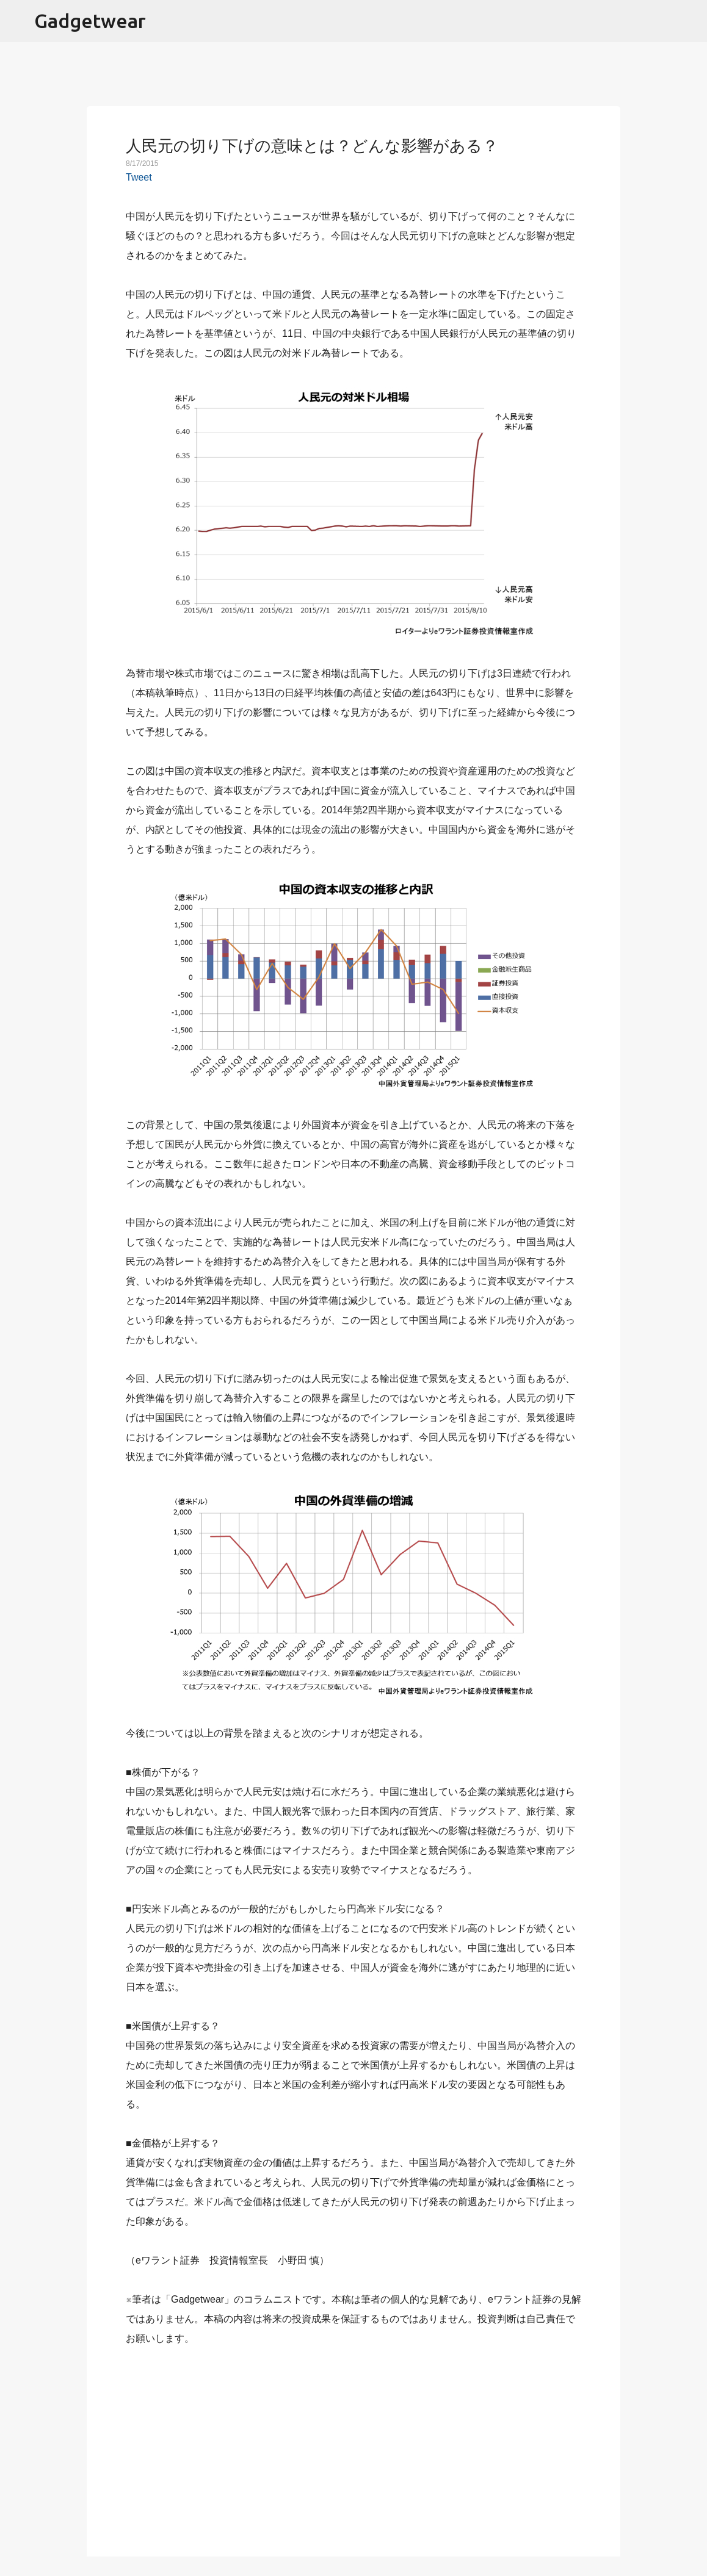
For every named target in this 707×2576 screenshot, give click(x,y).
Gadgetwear (90, 21)
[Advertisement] (353, 2444)
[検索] (690, 21)
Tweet (139, 177)
